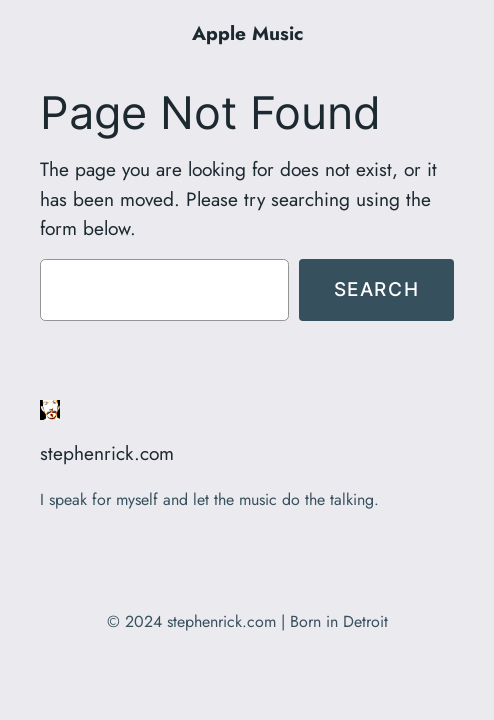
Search (377, 289)
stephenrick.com (107, 453)
